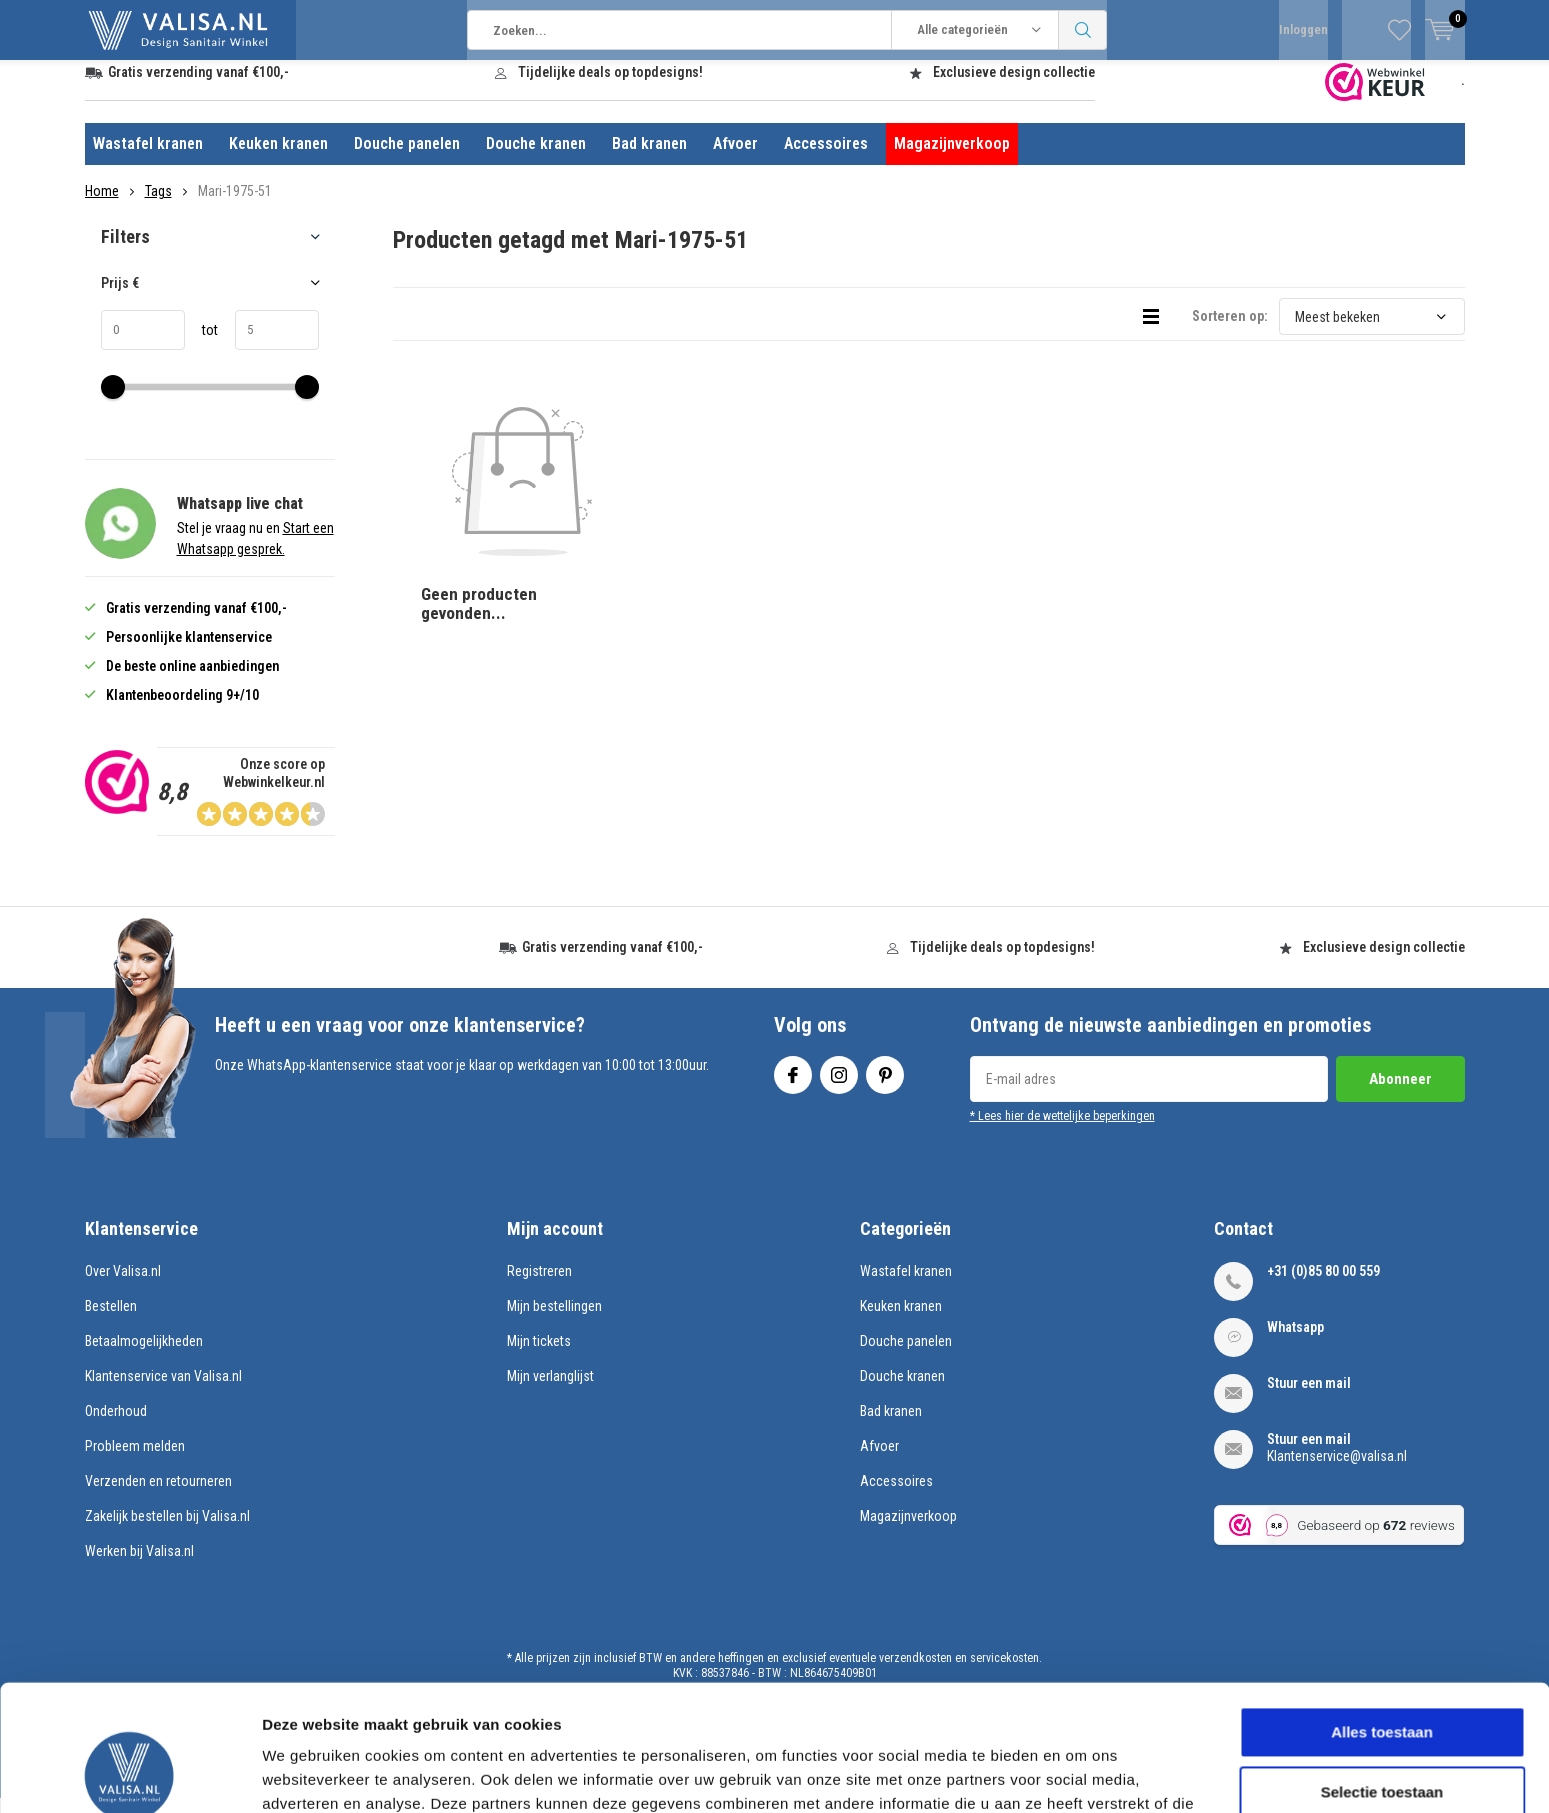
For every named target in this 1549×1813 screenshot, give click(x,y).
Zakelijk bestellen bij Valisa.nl (167, 1531)
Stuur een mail (1309, 1398)
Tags (158, 206)
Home (102, 206)
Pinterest (885, 1085)
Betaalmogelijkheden (144, 1356)
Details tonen (1080, 1773)
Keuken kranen (278, 158)
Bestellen (111, 1321)
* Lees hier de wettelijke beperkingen (1062, 1131)
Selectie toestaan (1382, 1673)
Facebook (793, 1085)
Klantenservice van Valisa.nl (163, 1391)
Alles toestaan (1382, 1613)
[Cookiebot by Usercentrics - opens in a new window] (129, 1774)
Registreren (539, 1286)
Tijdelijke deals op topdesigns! (610, 87)
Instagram (839, 1085)
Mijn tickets (539, 1356)
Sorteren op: (1230, 331)
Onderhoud (116, 1426)
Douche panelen (407, 158)
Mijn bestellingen (554, 1321)
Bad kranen (649, 158)
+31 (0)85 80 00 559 (1323, 1286)
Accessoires (826, 158)
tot (201, 345)
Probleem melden (135, 1461)
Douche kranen (536, 158)
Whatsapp (1295, 1342)
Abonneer (1400, 1094)
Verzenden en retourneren (158, 1496)
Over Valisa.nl (123, 1286)
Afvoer (735, 158)
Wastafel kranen (148, 158)
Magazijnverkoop (952, 158)
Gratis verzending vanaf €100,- (198, 87)
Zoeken (1083, 30)
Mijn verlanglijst (550, 1391)
